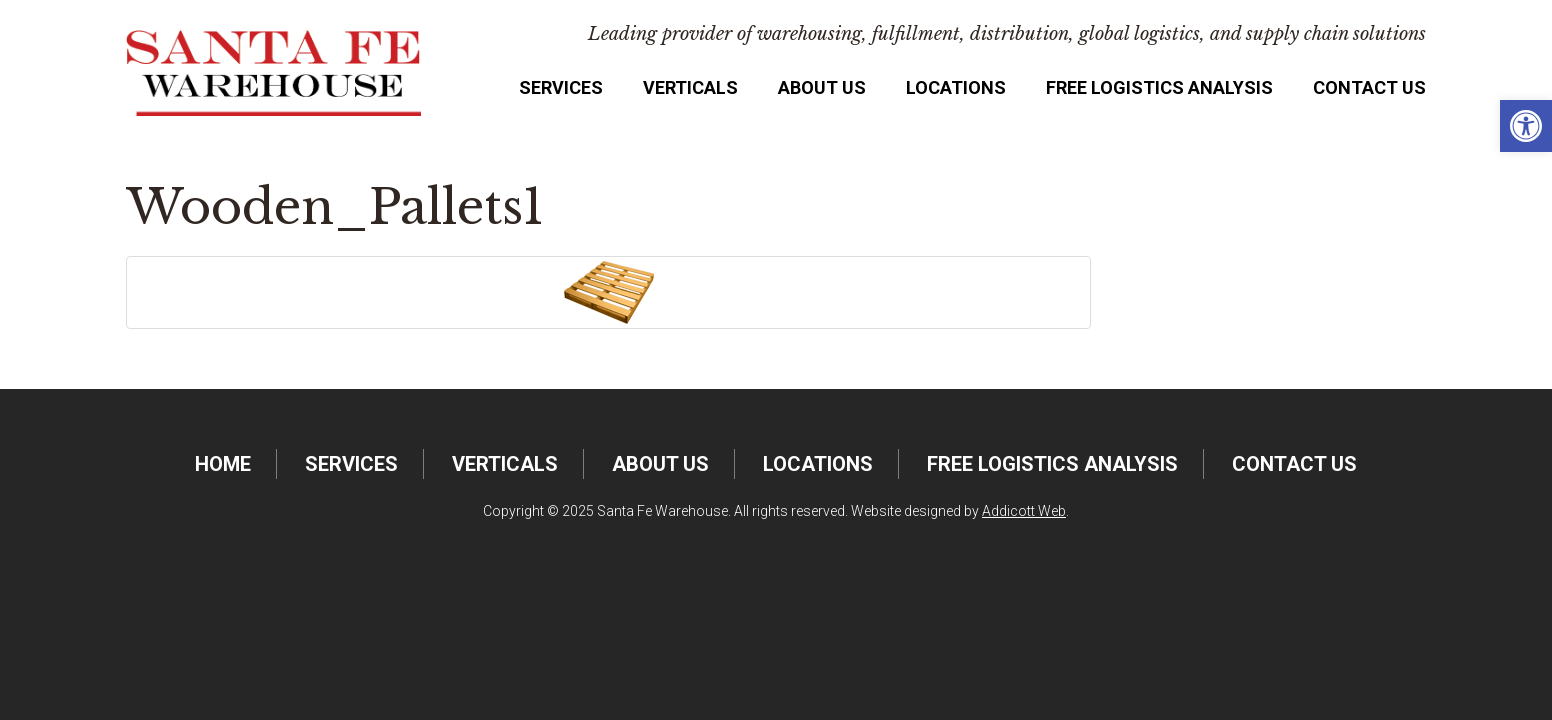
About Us (822, 87)
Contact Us (1369, 87)
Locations (956, 87)
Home (223, 464)
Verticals (690, 87)
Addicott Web (1024, 511)
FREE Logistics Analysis (1159, 87)
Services (561, 87)
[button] (1526, 126)
